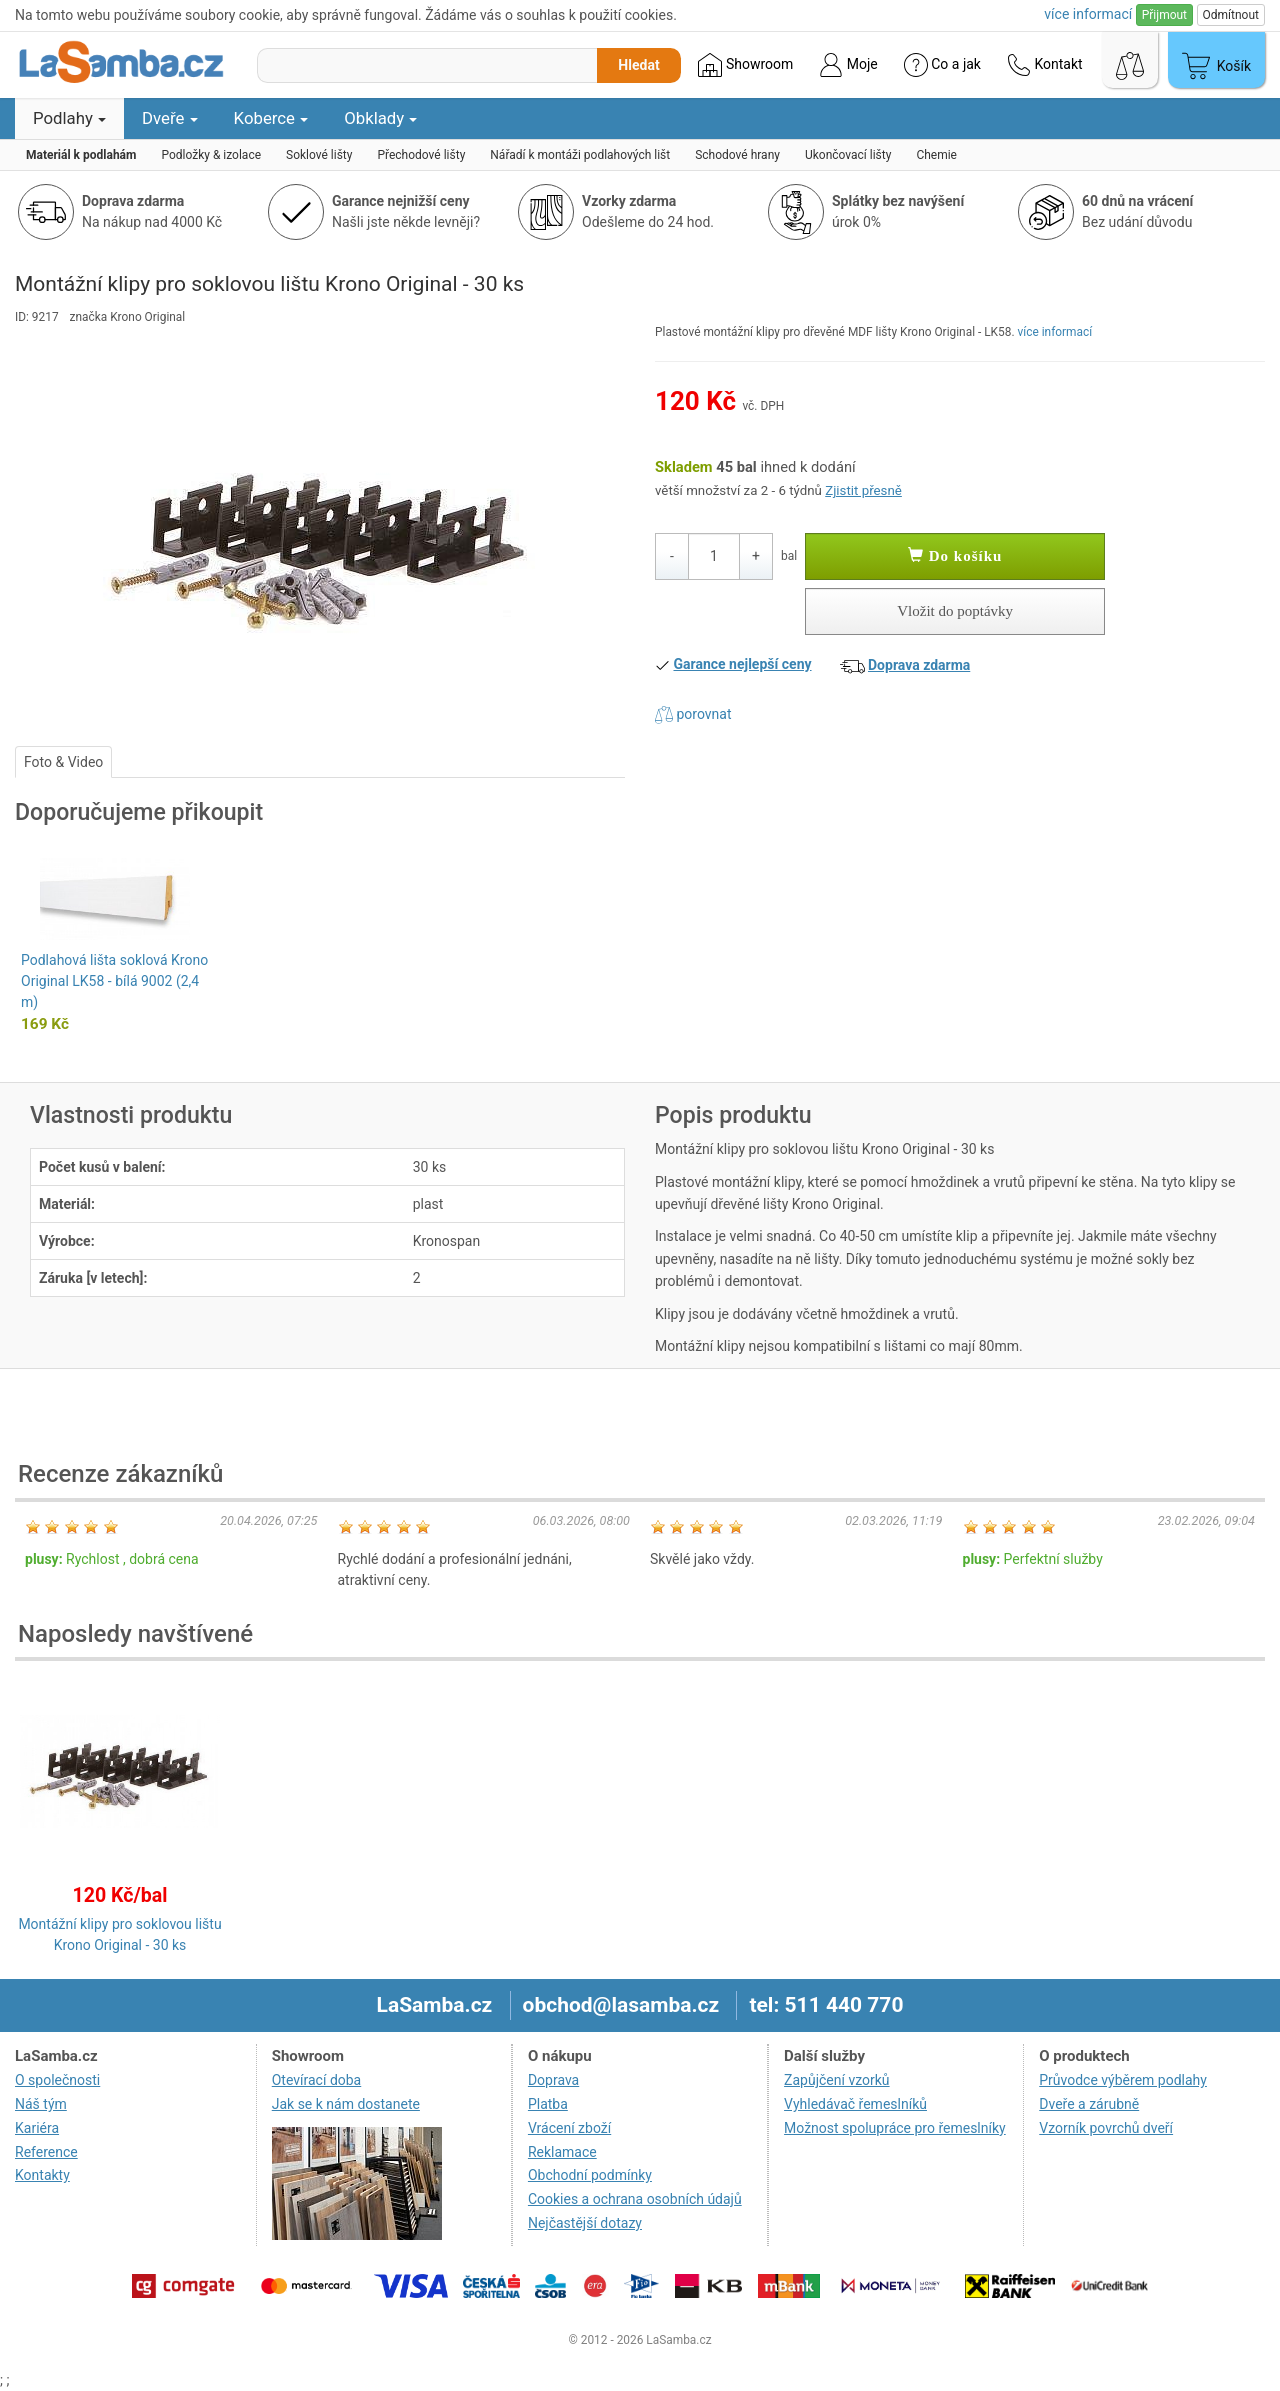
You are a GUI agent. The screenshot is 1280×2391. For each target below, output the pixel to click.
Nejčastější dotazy (585, 2223)
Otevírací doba (317, 2080)
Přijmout (1164, 15)
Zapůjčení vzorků (837, 2080)
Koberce (271, 118)
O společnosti (57, 2080)
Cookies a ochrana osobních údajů (635, 2199)
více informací (1055, 332)
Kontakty (42, 2175)
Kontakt (1045, 65)
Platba (548, 2104)
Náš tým (41, 2104)
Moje (848, 65)
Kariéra (37, 2128)
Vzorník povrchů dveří (1106, 2128)
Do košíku (955, 556)
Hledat (638, 65)
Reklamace (562, 2152)
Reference (46, 2152)
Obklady (380, 118)
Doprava (553, 2080)
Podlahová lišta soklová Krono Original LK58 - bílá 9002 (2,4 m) (114, 981)
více (1088, 14)
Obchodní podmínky (590, 2175)
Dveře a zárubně (1089, 2104)
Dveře (170, 118)
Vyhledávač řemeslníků (855, 2104)
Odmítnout (1231, 15)
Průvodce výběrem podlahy (1123, 2080)
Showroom (745, 65)
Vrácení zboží (569, 2128)
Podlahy (69, 118)
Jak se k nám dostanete (346, 2104)
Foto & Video (63, 762)
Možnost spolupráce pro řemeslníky (895, 2128)
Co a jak (942, 65)
